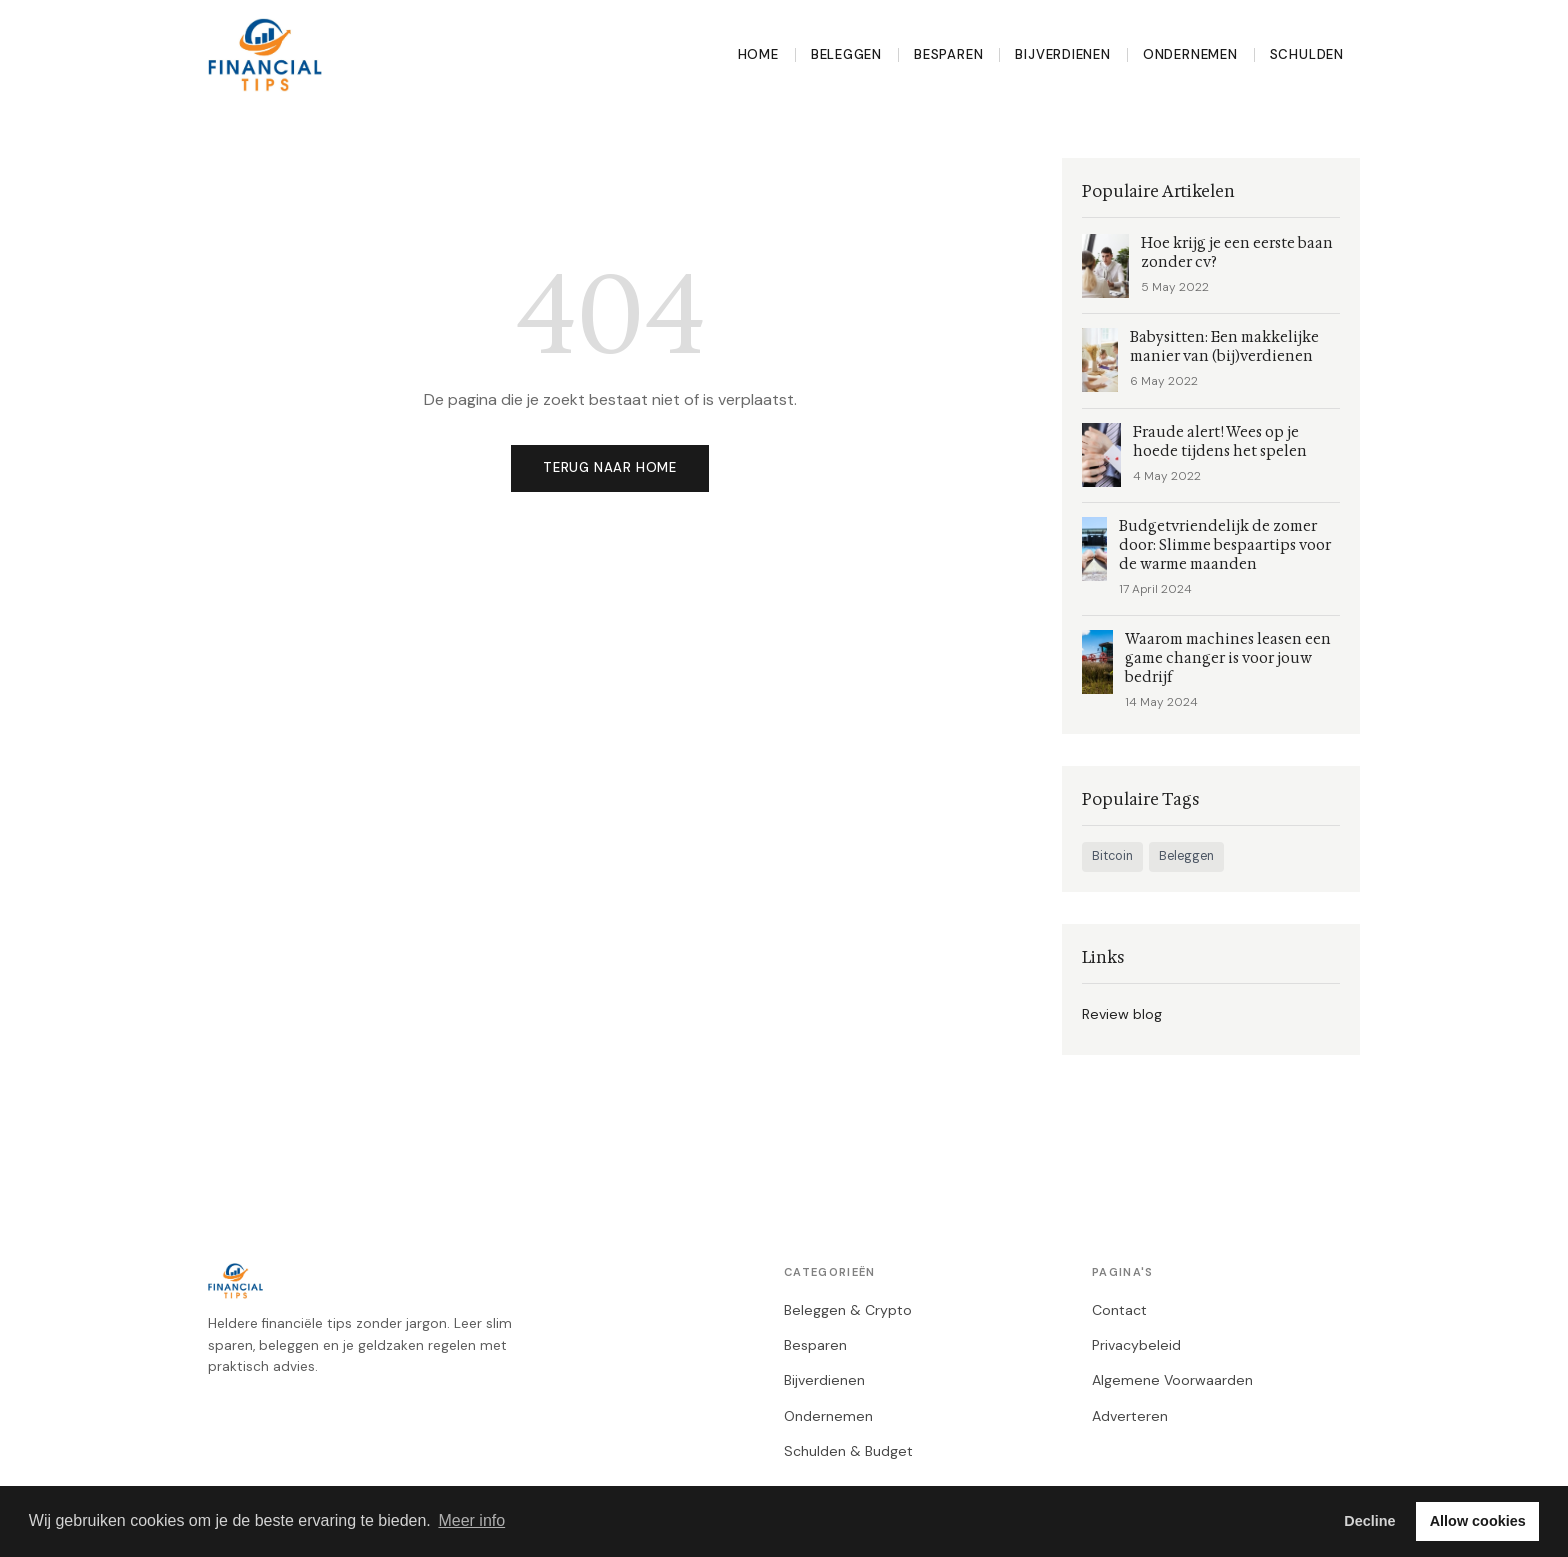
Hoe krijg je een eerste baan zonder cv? (1237, 253)
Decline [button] (1369, 1521)
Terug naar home (610, 467)
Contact (1119, 1310)
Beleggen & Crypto (848, 1310)
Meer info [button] (471, 1520)
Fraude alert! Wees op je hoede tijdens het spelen (1220, 442)
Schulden (1307, 54)
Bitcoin (1112, 856)
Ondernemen (1190, 54)
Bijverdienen (1062, 54)
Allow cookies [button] (1478, 1521)
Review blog (1122, 1014)
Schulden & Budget (848, 1451)
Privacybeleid (1136, 1345)
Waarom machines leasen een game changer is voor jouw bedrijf (1228, 658)
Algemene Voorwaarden (1172, 1380)
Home (758, 54)
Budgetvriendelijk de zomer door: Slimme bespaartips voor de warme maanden (1225, 545)
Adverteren (1130, 1416)
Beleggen (846, 54)
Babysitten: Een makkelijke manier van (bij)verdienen (1224, 347)
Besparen (948, 54)
